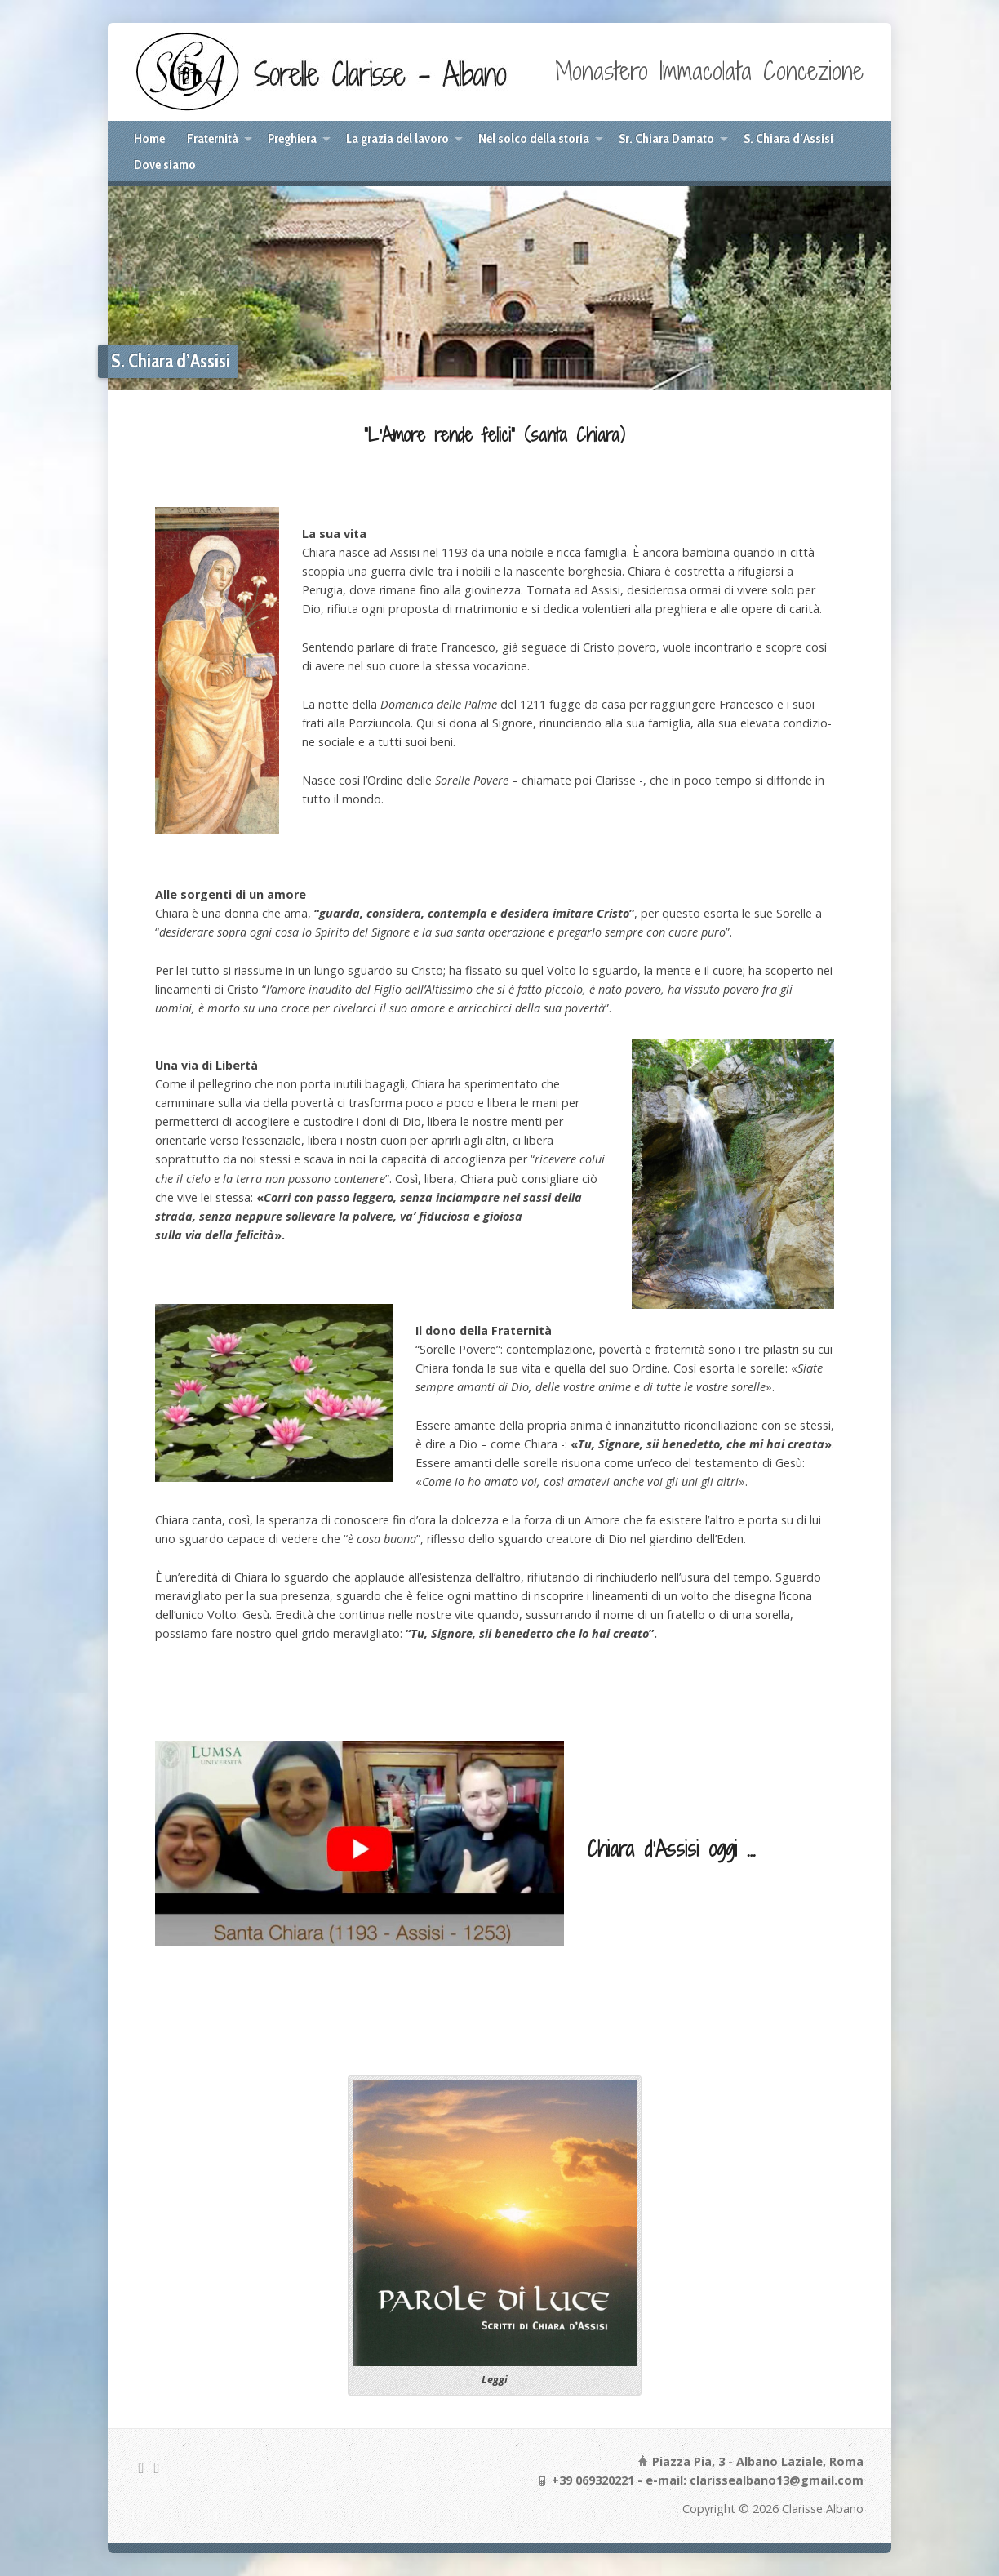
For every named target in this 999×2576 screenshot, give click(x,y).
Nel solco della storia (533, 138)
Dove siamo (165, 164)
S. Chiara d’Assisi (788, 138)
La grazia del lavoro (397, 138)
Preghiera (292, 138)
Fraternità (212, 138)
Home (149, 138)
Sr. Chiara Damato (666, 138)
